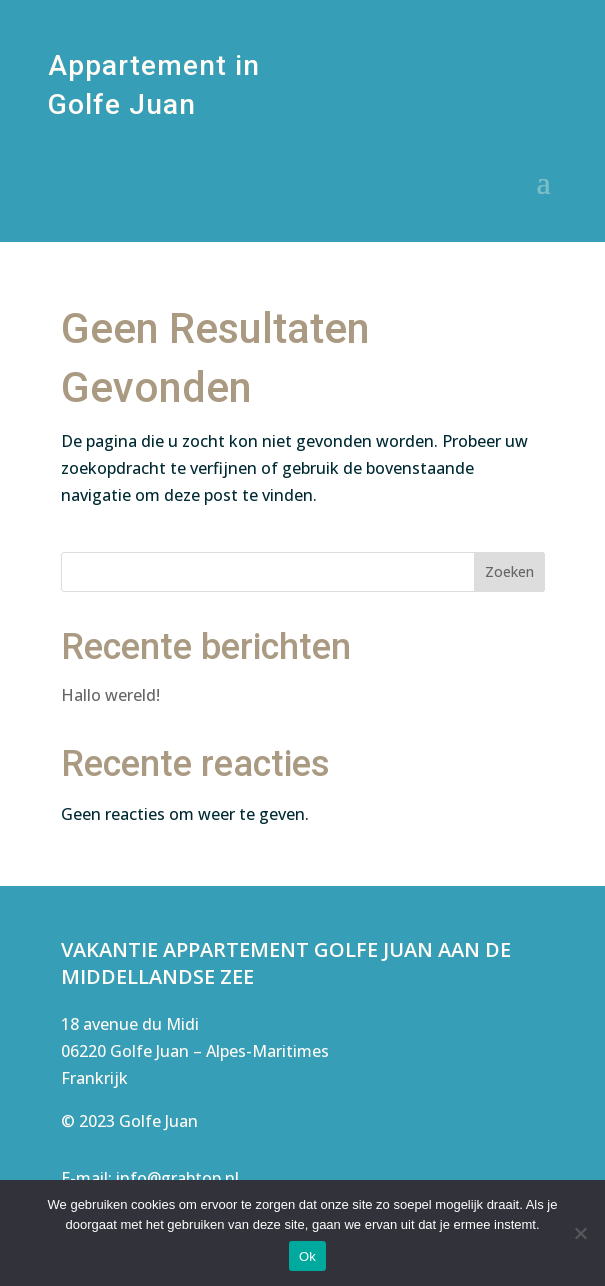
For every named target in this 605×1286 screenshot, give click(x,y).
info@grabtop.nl (177, 1178)
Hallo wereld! (110, 695)
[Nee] (580, 1233)
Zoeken (509, 571)
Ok (307, 1256)
